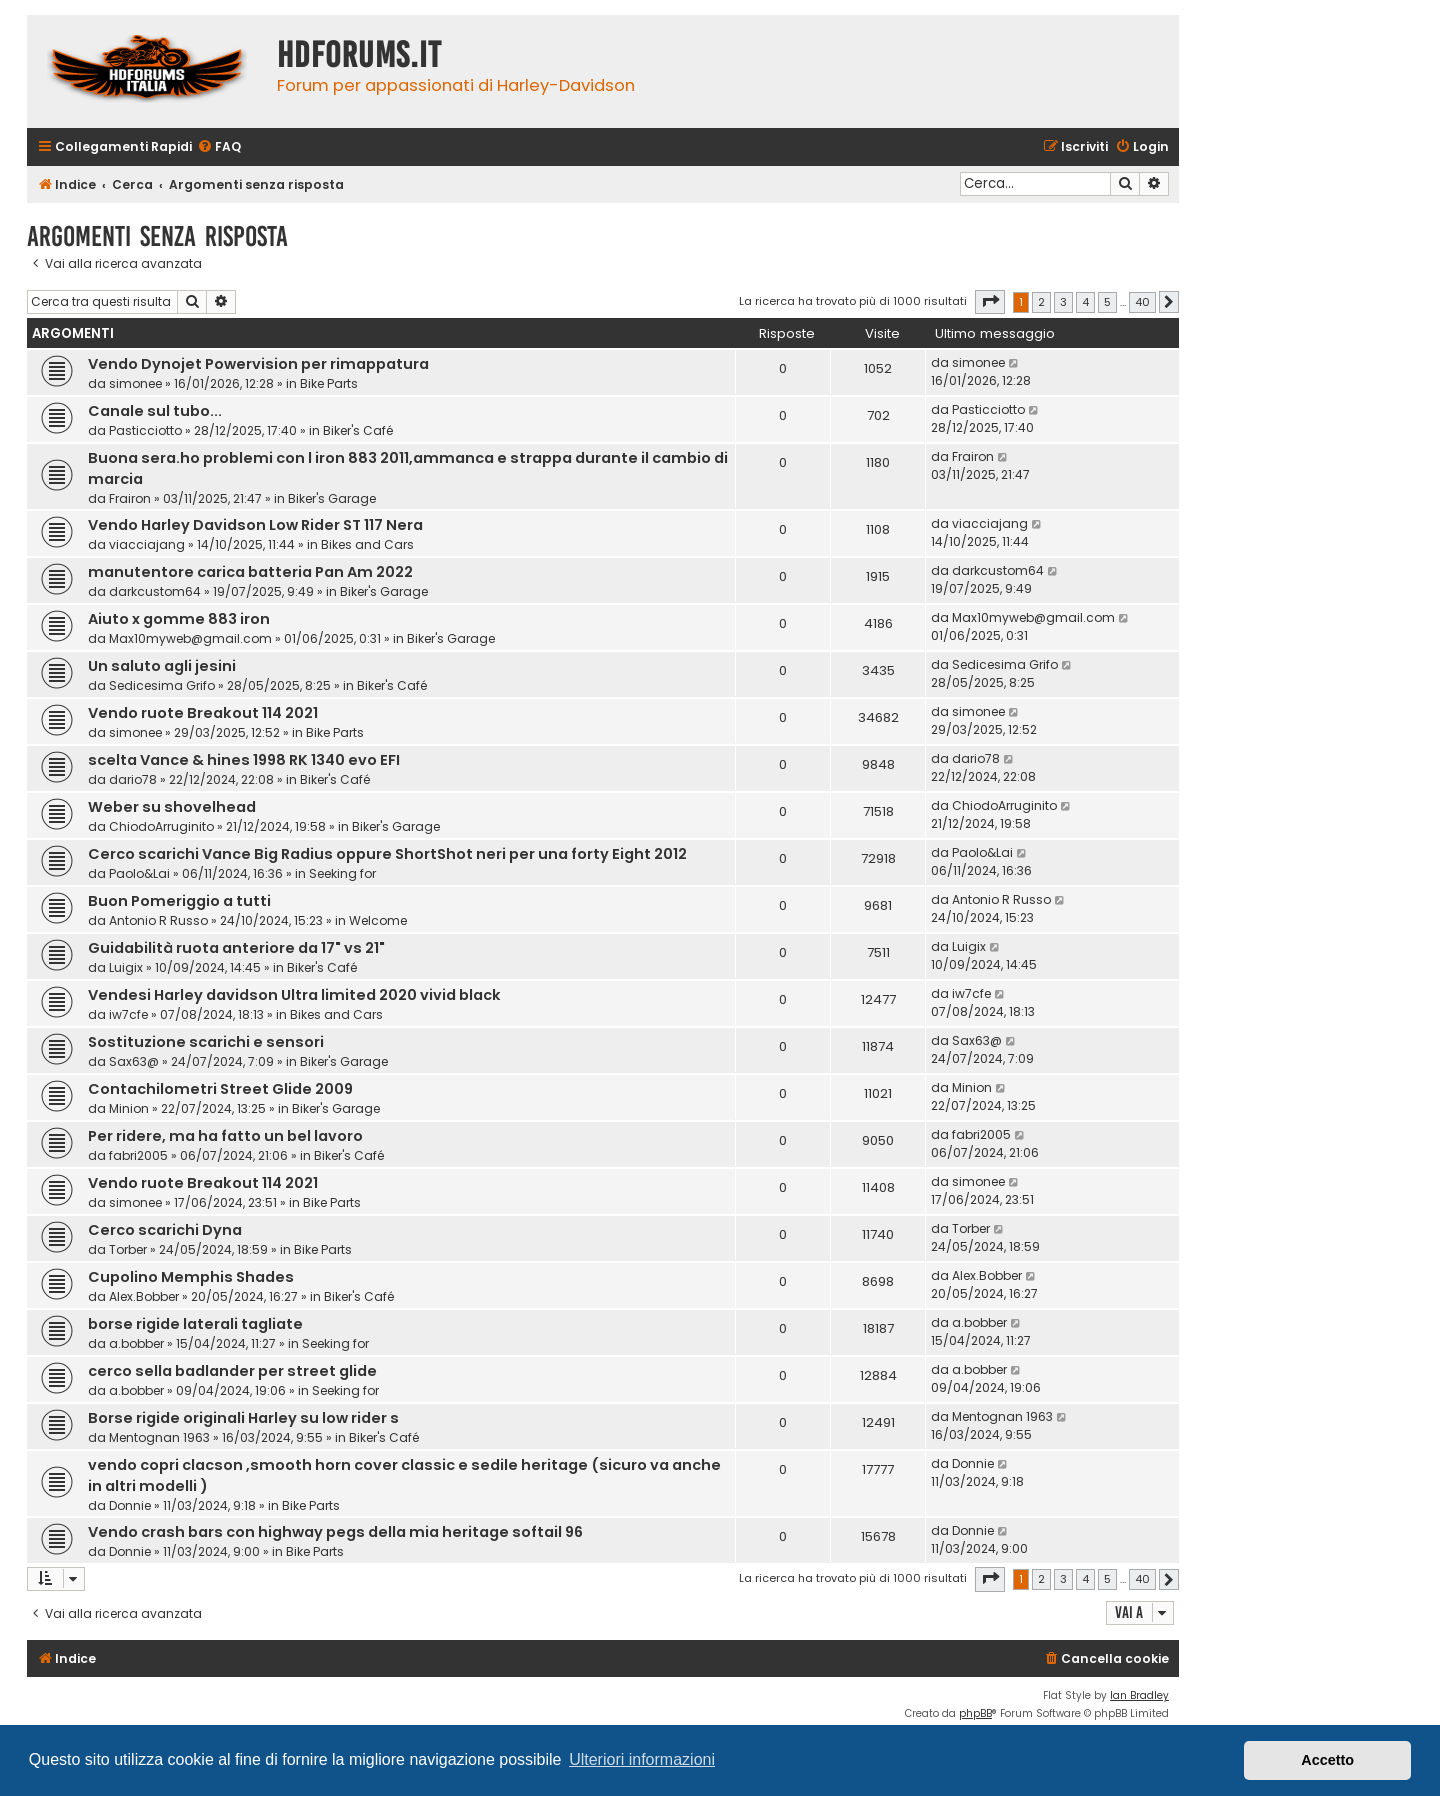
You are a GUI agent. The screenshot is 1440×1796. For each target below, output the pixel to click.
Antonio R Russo (158, 920)
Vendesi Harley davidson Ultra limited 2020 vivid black (294, 995)
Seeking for (342, 873)
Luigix (126, 967)
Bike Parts (329, 383)
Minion (129, 1108)
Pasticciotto (145, 430)
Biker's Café (358, 430)
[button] (990, 302)
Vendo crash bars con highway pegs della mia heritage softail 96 (335, 1532)
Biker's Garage (332, 498)
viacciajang (147, 544)
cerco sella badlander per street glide (232, 1371)
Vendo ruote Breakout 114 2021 (203, 713)
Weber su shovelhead (172, 807)
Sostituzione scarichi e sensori (206, 1042)
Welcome (378, 920)
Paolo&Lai (139, 873)
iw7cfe (128, 1014)
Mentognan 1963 (159, 1437)
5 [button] (1107, 302)
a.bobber (136, 1343)
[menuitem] (219, 147)
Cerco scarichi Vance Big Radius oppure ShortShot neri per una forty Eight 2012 (387, 854)
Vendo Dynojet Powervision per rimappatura (258, 364)
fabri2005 (138, 1155)
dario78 (133, 779)
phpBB (975, 1713)
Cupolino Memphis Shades (191, 1277)
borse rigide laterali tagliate (195, 1324)
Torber (128, 1249)
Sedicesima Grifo (162, 685)
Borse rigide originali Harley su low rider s (243, 1418)
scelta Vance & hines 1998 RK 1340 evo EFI (244, 760)
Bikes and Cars (367, 544)
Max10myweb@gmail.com (190, 638)
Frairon (130, 498)
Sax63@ (134, 1061)
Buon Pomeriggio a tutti (179, 901)
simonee (135, 383)
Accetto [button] (1327, 1760)
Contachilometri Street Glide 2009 (220, 1089)
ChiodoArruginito (161, 826)
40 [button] (1142, 302)
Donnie (130, 1505)
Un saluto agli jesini (162, 666)
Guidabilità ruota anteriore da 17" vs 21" (236, 948)
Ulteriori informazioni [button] (642, 1759)
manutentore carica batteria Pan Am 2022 (250, 572)
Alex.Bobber (144, 1296)
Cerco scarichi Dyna (165, 1230)
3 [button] (1063, 302)
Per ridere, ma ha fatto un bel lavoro (225, 1136)
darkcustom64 (155, 591)
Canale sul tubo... (155, 411)
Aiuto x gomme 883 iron (179, 619)
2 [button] (1041, 302)
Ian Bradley (1139, 1695)
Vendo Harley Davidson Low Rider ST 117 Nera (255, 525)
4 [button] (1085, 302)
